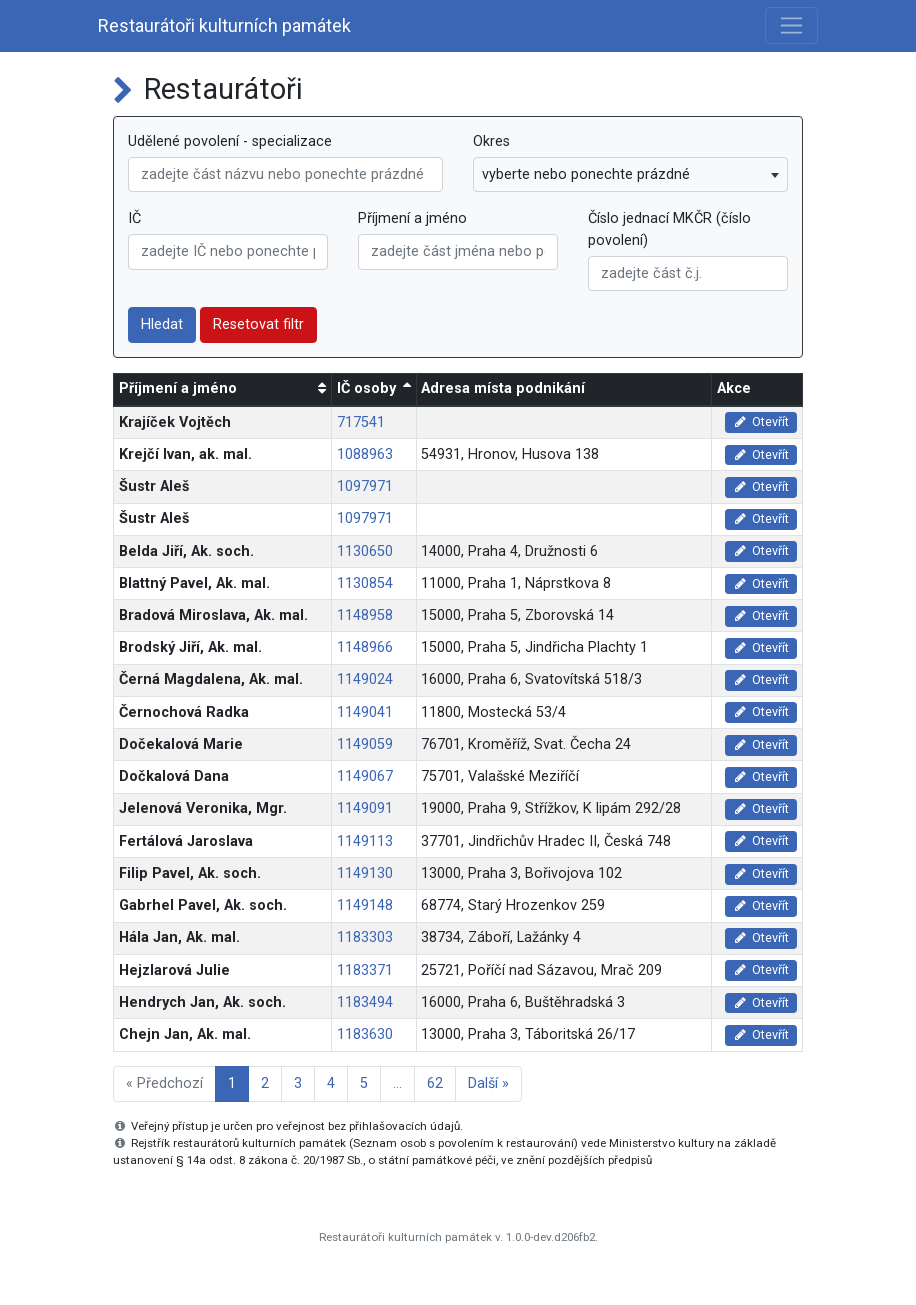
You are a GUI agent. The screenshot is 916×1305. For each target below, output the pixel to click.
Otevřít (761, 421)
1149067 (365, 776)
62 (435, 1083)
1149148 (365, 905)
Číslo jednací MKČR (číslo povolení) (669, 229)
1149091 (365, 808)
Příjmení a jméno (412, 218)
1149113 (365, 841)
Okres (491, 141)
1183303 (365, 937)
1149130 (365, 873)
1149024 (365, 679)
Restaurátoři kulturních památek (224, 25)
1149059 (365, 744)
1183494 (365, 1002)
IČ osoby (366, 388)
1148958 (365, 615)
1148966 (365, 647)
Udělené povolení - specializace (230, 141)
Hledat (162, 324)
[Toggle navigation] (791, 25)
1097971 (365, 486)
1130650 (365, 551)
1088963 (365, 454)
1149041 (365, 712)
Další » (488, 1083)
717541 (361, 422)
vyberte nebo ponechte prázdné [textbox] (586, 174)
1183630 (365, 1034)
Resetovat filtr (258, 324)
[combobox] (630, 175)
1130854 (365, 583)
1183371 (365, 970)
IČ (134, 218)
